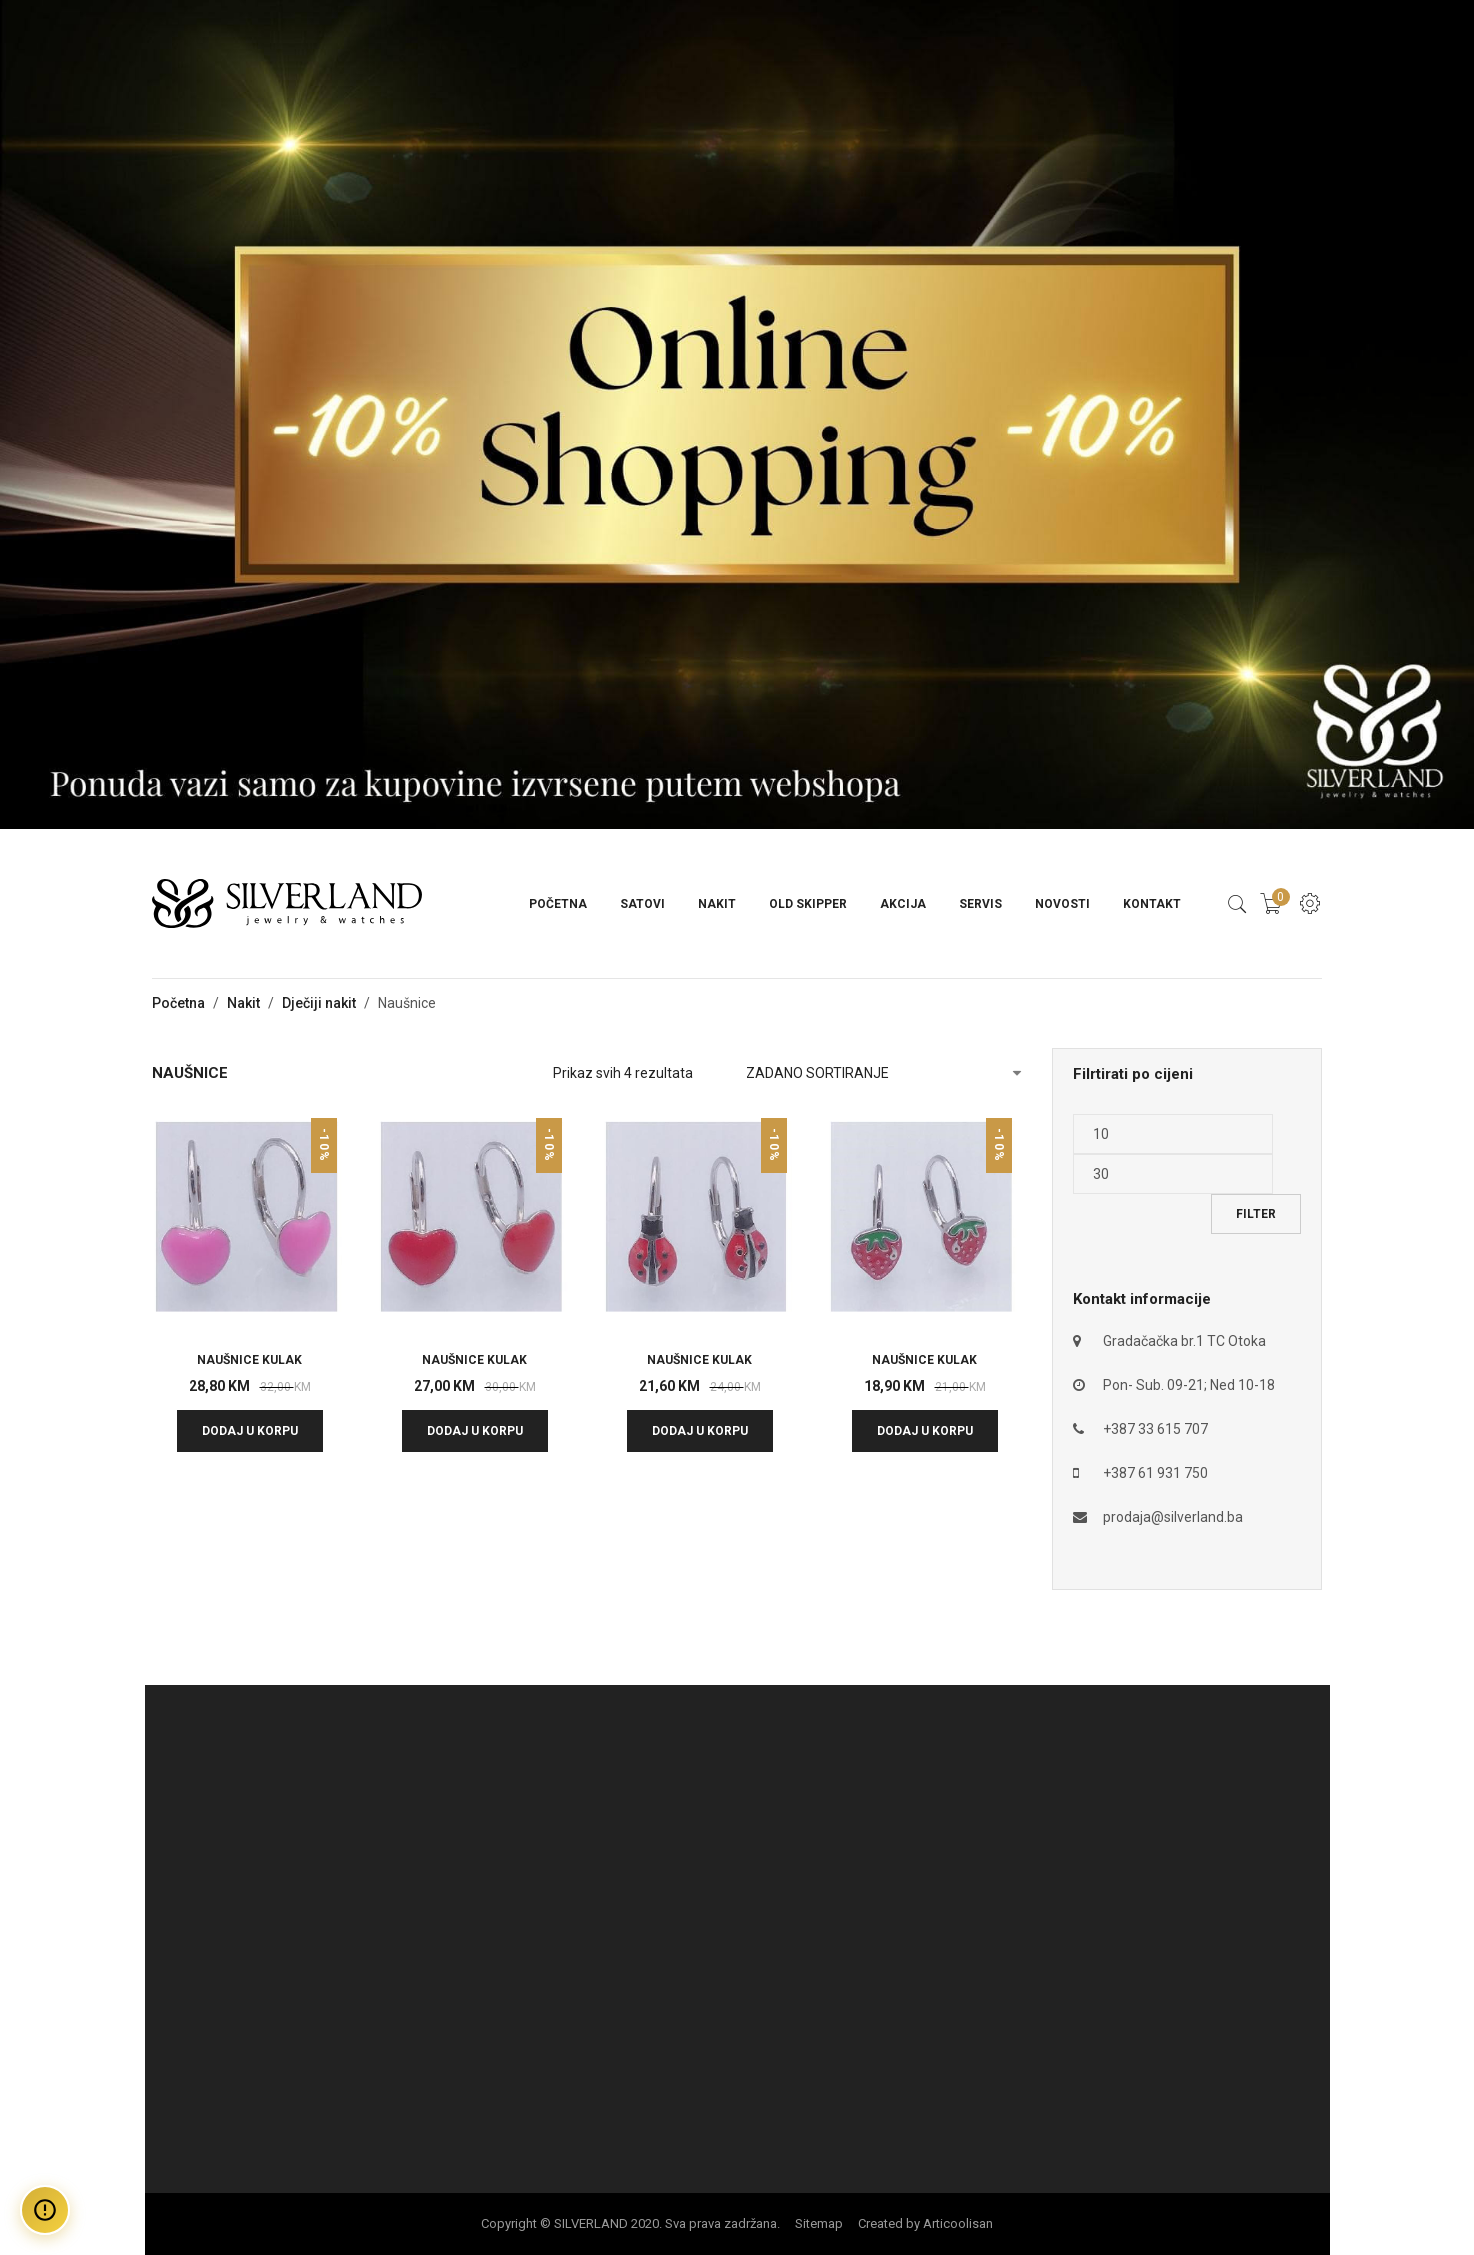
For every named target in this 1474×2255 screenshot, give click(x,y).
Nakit (717, 904)
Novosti (1062, 904)
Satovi (642, 904)
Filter (1256, 1214)
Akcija (903, 904)
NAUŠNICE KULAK (249, 1360)
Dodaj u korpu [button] (250, 1431)
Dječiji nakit (319, 1003)
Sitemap (819, 2223)
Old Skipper (808, 904)
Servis (980, 904)
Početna (558, 904)
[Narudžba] (884, 1073)
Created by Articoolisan (925, 2223)
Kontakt (1152, 904)
